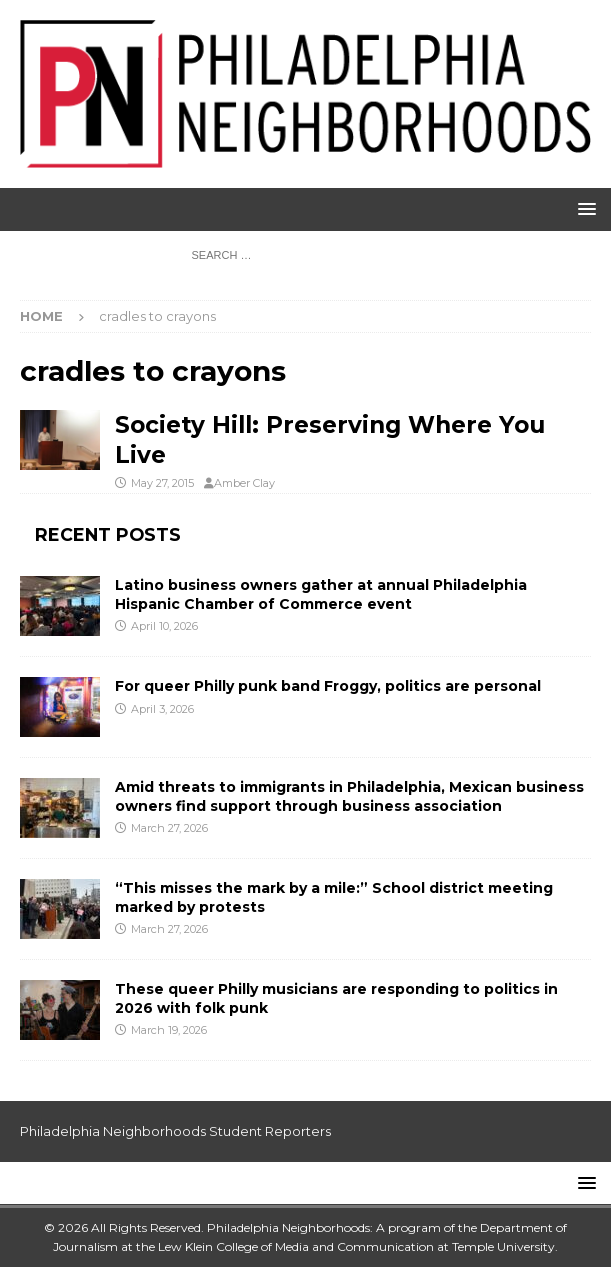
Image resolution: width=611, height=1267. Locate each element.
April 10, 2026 (164, 626)
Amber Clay (244, 483)
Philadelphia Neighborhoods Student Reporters (175, 1131)
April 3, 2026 (162, 709)
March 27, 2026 (169, 828)
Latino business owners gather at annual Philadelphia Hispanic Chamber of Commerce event (321, 594)
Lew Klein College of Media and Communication (296, 1246)
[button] (583, 208)
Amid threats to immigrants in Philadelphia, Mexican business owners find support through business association (349, 796)
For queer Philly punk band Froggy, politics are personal (328, 686)
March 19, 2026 (169, 1030)
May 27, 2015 (162, 483)
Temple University (503, 1246)
